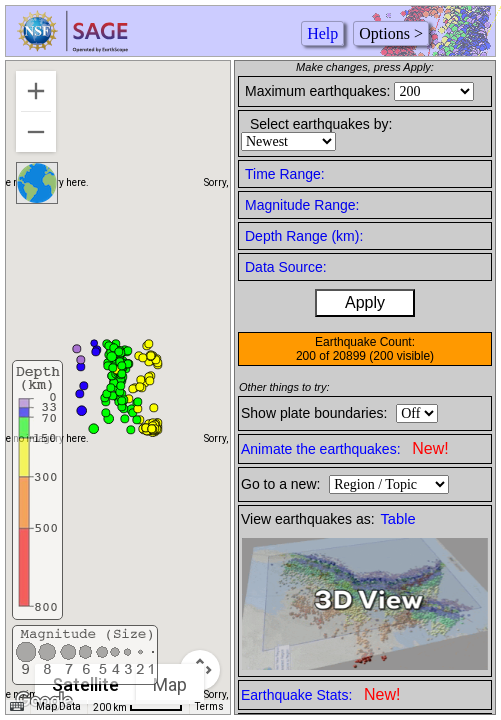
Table (398, 519)
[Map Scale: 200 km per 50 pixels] (138, 707)
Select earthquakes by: (321, 124)
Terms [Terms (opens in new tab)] (209, 706)
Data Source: (286, 267)
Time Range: (285, 174)
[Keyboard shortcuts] (17, 707)
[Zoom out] (36, 132)
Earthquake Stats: (320, 694)
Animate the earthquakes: (345, 448)
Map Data (58, 706)
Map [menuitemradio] (170, 684)
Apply (365, 302)
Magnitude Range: (302, 205)
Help (322, 33)
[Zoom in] (36, 91)
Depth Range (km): (304, 236)
